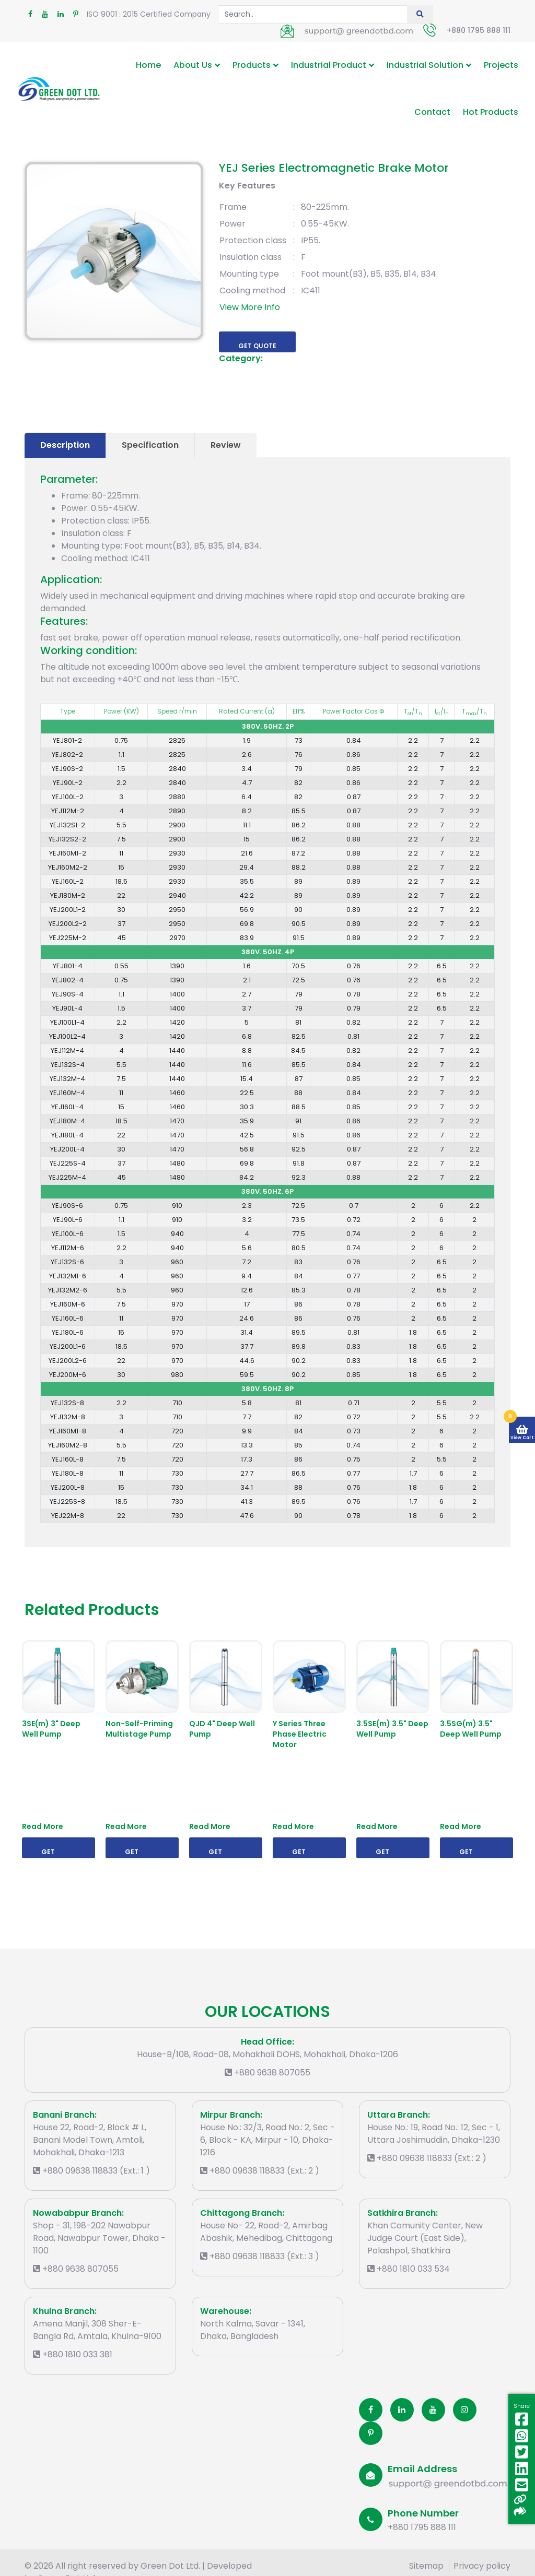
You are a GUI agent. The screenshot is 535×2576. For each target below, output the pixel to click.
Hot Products (490, 112)
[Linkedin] (402, 2409)
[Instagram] (464, 2409)
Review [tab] (226, 445)
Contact (432, 112)
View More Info (249, 307)
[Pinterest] (370, 2433)
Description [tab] (65, 445)
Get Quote (257, 345)
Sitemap (426, 2566)
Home (148, 65)
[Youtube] (433, 2409)
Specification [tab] (150, 445)
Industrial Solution (425, 65)
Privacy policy (481, 2566)
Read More (42, 1826)
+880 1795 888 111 (478, 30)
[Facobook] (370, 2409)
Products (251, 65)
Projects (501, 65)
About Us (192, 65)
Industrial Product (328, 65)
